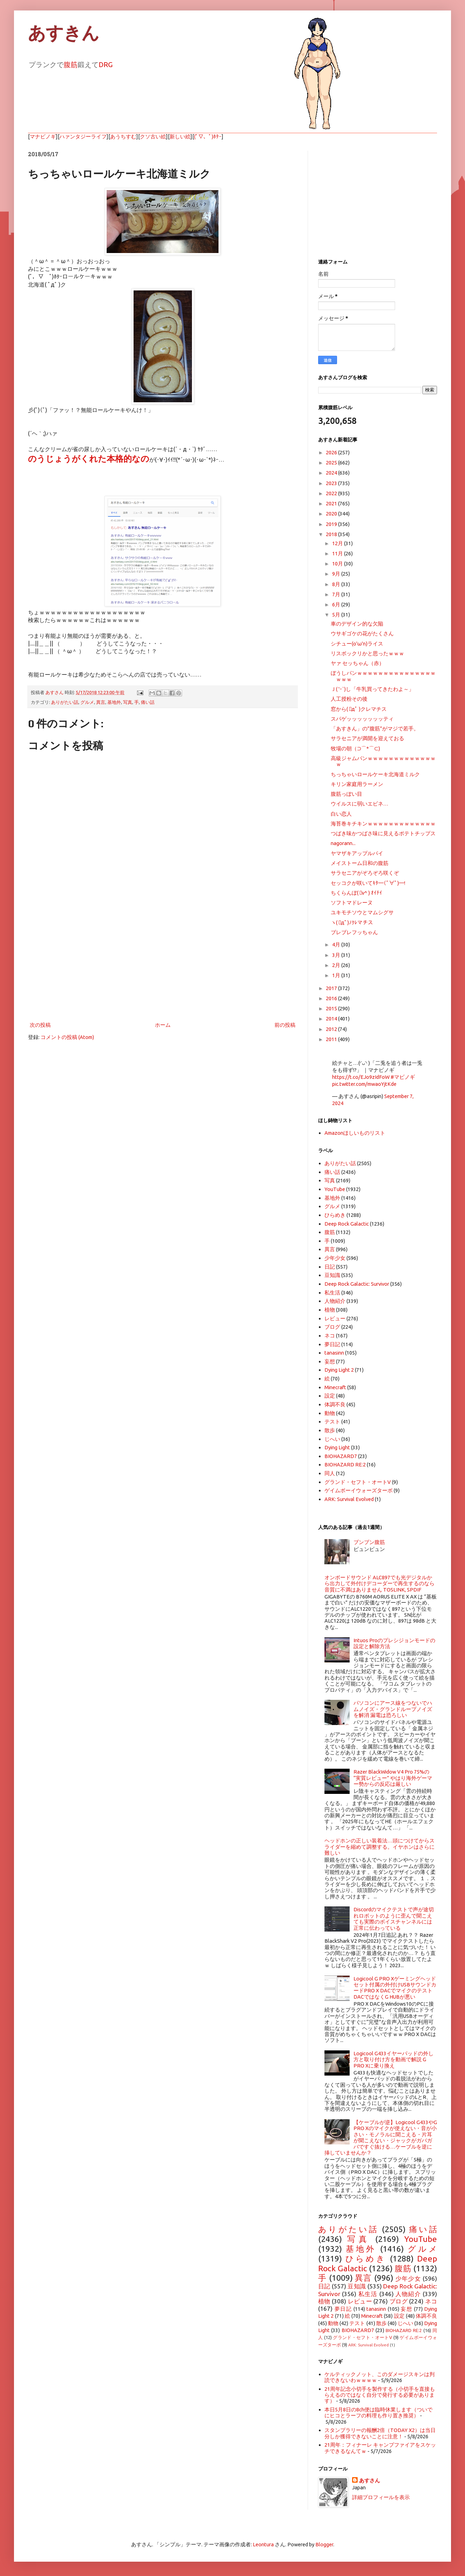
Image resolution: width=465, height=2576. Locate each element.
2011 (332, 1039)
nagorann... (343, 843)
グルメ (87, 702)
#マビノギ (403, 1077)
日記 (329, 1267)
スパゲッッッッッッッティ (362, 719)
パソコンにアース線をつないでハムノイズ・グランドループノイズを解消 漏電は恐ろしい (392, 1709)
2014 (332, 1019)
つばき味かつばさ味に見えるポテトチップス (383, 833)
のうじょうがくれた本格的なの (88, 458)
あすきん (63, 33)
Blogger (324, 2544)
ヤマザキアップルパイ (357, 853)
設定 (329, 1396)
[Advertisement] (162, 962)
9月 (336, 574)
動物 (329, 1413)
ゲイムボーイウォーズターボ (358, 1490)
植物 (329, 1310)
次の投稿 (40, 1025)
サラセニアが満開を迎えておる (367, 738)
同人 (329, 1473)
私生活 (332, 1293)
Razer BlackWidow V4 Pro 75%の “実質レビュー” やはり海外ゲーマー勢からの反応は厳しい (392, 1778)
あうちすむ (123, 136)
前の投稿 (284, 1025)
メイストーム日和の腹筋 (359, 863)
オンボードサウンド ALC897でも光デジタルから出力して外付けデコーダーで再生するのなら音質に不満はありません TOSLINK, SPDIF (379, 1583)
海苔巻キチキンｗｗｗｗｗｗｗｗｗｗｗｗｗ (383, 824)
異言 (100, 702)
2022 (332, 493)
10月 (338, 564)
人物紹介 (334, 1301)
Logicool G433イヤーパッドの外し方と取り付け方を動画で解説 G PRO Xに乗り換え (393, 2059)
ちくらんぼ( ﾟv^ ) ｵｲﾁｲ (356, 893)
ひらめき (334, 1215)
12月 (338, 543)
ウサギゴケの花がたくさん (362, 633)
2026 (332, 452)
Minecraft (335, 1387)
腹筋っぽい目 (346, 794)
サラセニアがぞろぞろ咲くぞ (365, 873)
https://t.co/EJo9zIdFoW (360, 1077)
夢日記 (332, 1344)
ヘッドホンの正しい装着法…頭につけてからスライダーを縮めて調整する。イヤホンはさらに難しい (379, 1847)
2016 (332, 998)
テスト (332, 1421)
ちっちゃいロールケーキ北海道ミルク (375, 774)
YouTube (334, 1189)
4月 (336, 944)
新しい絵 (180, 136)
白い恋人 (341, 814)
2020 (332, 514)
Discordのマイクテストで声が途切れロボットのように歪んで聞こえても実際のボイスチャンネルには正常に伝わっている (393, 1918)
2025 (332, 463)
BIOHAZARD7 (340, 1456)
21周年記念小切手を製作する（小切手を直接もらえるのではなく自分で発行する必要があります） (379, 2395)
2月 (336, 965)
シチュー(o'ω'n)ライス (357, 644)
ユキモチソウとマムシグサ (362, 912)
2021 (332, 503)
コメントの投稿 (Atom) (67, 1037)
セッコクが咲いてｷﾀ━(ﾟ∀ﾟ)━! (368, 883)
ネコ (329, 1335)
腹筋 (71, 64)
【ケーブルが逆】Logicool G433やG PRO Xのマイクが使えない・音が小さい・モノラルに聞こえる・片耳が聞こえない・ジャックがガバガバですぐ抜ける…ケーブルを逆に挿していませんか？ (380, 2137)
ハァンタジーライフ (83, 136)
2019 (332, 524)
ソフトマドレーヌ (352, 902)
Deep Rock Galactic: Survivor (356, 1284)
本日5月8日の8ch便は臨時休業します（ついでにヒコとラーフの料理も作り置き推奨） (378, 2412)
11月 (338, 553)
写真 (127, 702)
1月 (336, 975)
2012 (332, 1029)
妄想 (329, 1361)
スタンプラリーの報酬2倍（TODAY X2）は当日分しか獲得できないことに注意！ (380, 2433)
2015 (332, 1008)
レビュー (334, 1318)
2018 (332, 534)
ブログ (332, 1327)
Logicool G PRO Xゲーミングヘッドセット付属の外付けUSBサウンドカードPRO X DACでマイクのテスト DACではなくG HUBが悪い (394, 1988)
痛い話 (148, 702)
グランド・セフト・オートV (357, 1482)
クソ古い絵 (153, 136)
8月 (336, 584)
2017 (332, 988)
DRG (106, 64)
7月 (336, 594)
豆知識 (332, 1275)
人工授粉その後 (349, 699)
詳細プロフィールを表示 (381, 2497)
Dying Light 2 (339, 1370)
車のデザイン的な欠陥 (357, 624)
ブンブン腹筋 (369, 1542)
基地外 (114, 702)
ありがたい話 (64, 702)
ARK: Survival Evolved (349, 1499)
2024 (332, 473)
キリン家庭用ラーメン (357, 784)
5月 (336, 615)
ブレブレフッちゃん (354, 932)
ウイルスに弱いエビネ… (359, 804)
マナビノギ (43, 136)
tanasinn (334, 1353)
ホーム (163, 1025)
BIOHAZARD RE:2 (345, 1464)
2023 (332, 483)
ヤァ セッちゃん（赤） (357, 663)
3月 (336, 955)
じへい (332, 1439)
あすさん (369, 2480)
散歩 (329, 1430)
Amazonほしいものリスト (354, 1133)
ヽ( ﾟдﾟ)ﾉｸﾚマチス (352, 922)
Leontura (263, 2544)
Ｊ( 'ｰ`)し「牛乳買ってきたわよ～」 (372, 689)
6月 (336, 604)
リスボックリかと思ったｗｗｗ (367, 653)
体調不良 (334, 1404)
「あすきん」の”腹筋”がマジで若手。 (375, 728)
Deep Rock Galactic (346, 1224)
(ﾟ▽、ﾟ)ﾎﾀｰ (208, 136)
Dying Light (337, 1447)
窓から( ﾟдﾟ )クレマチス (359, 709)
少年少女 (334, 1258)
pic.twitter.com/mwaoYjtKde (364, 1084)
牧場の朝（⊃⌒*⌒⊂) (355, 748)
